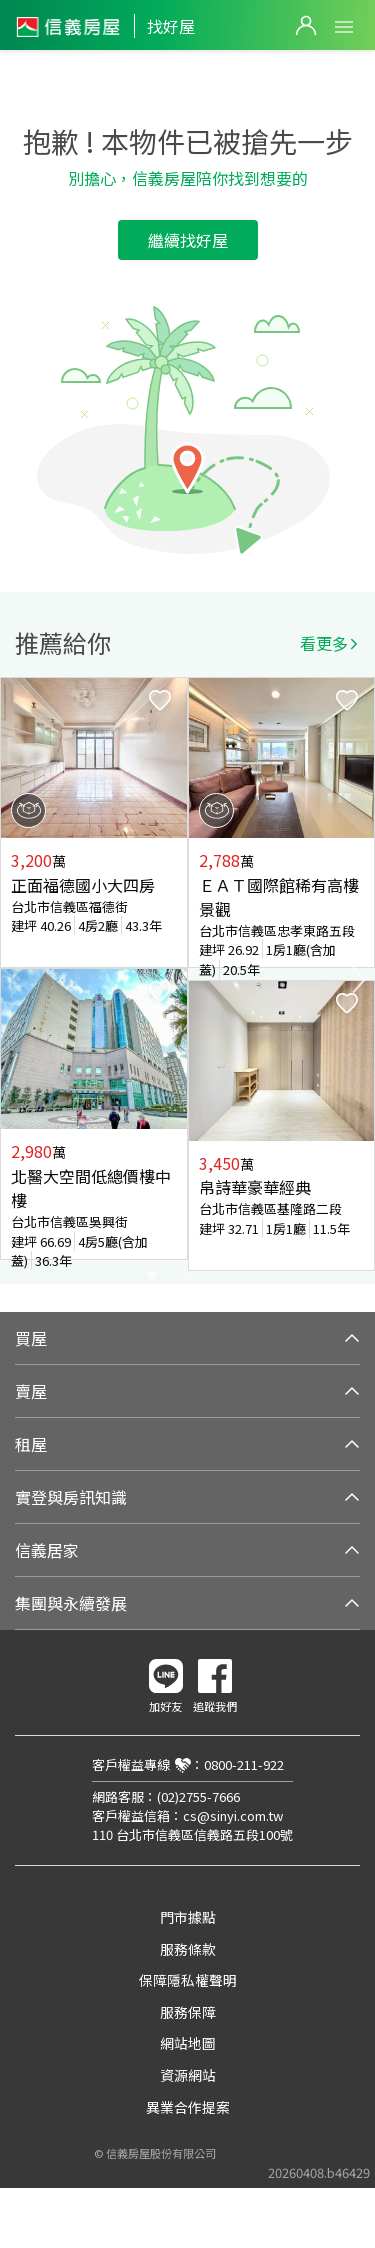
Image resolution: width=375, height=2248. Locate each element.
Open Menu (344, 27)
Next (359, 980)
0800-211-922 (244, 1764)
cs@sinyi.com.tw (233, 1815)
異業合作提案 (188, 2107)
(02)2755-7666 (198, 1796)
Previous (16, 980)
